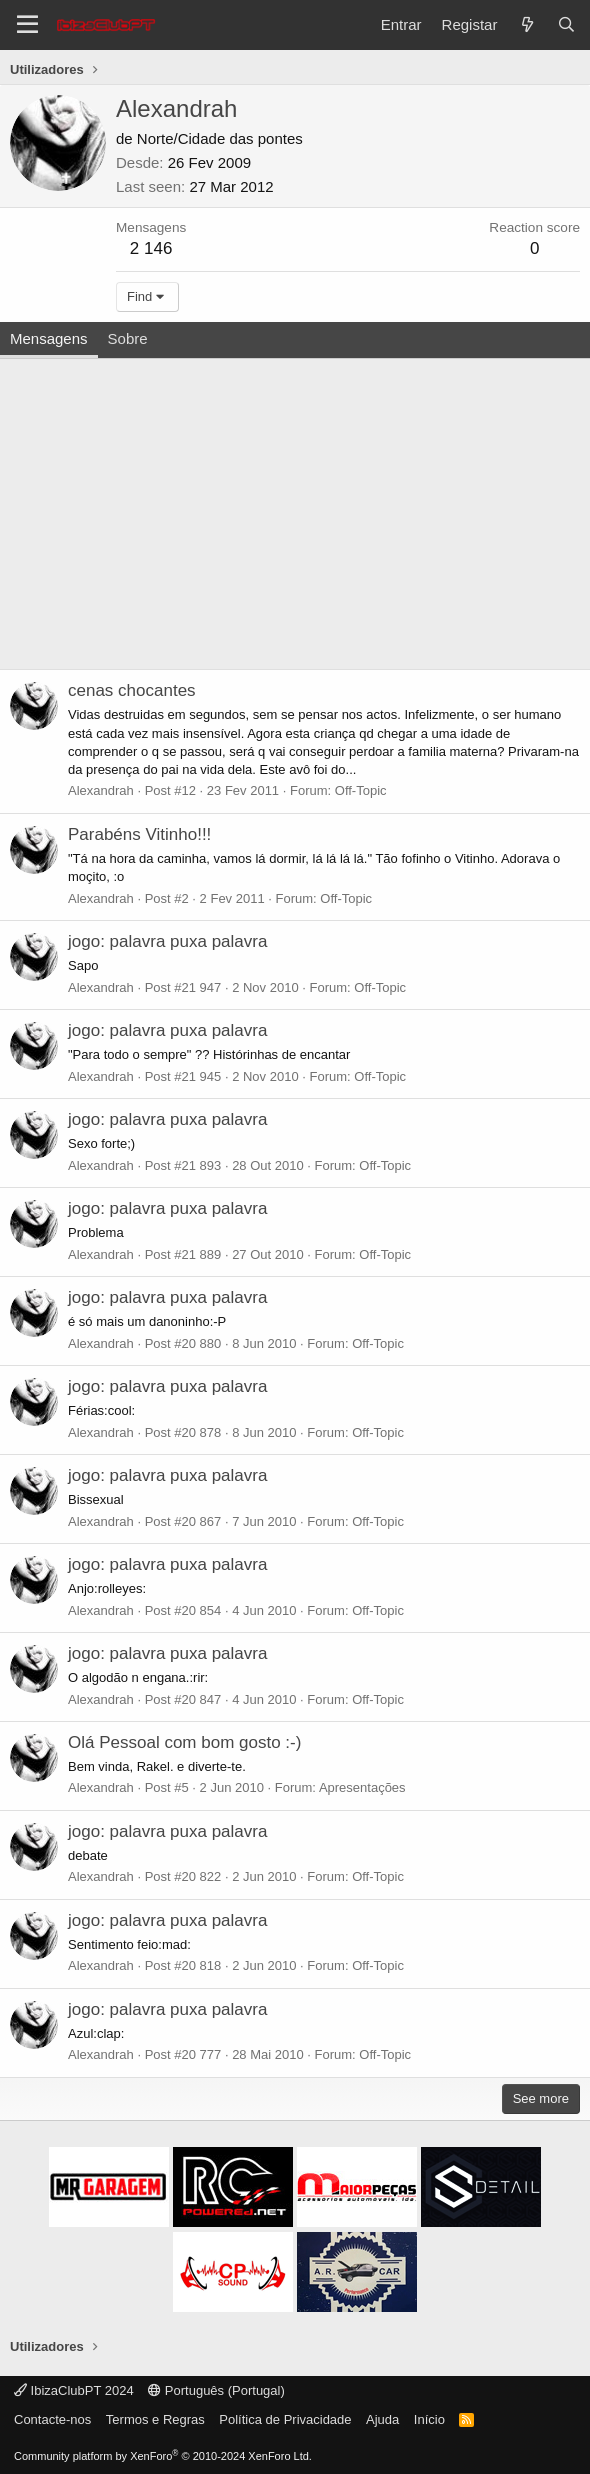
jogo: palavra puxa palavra (167, 941)
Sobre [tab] (128, 338)
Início (429, 2419)
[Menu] (27, 25)
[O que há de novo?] (526, 24)
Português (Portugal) (216, 2390)
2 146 (151, 248)
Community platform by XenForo (163, 2456)
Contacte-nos (52, 2419)
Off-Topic (361, 790)
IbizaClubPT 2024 (74, 2390)
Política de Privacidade (285, 2419)
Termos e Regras (155, 2419)
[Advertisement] (295, 509)
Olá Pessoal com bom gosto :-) (184, 1742)
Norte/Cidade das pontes (220, 138)
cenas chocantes (132, 690)
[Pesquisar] (566, 24)
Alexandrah (101, 790)
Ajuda (382, 2419)
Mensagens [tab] (49, 338)
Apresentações (362, 1787)
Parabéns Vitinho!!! (139, 834)
